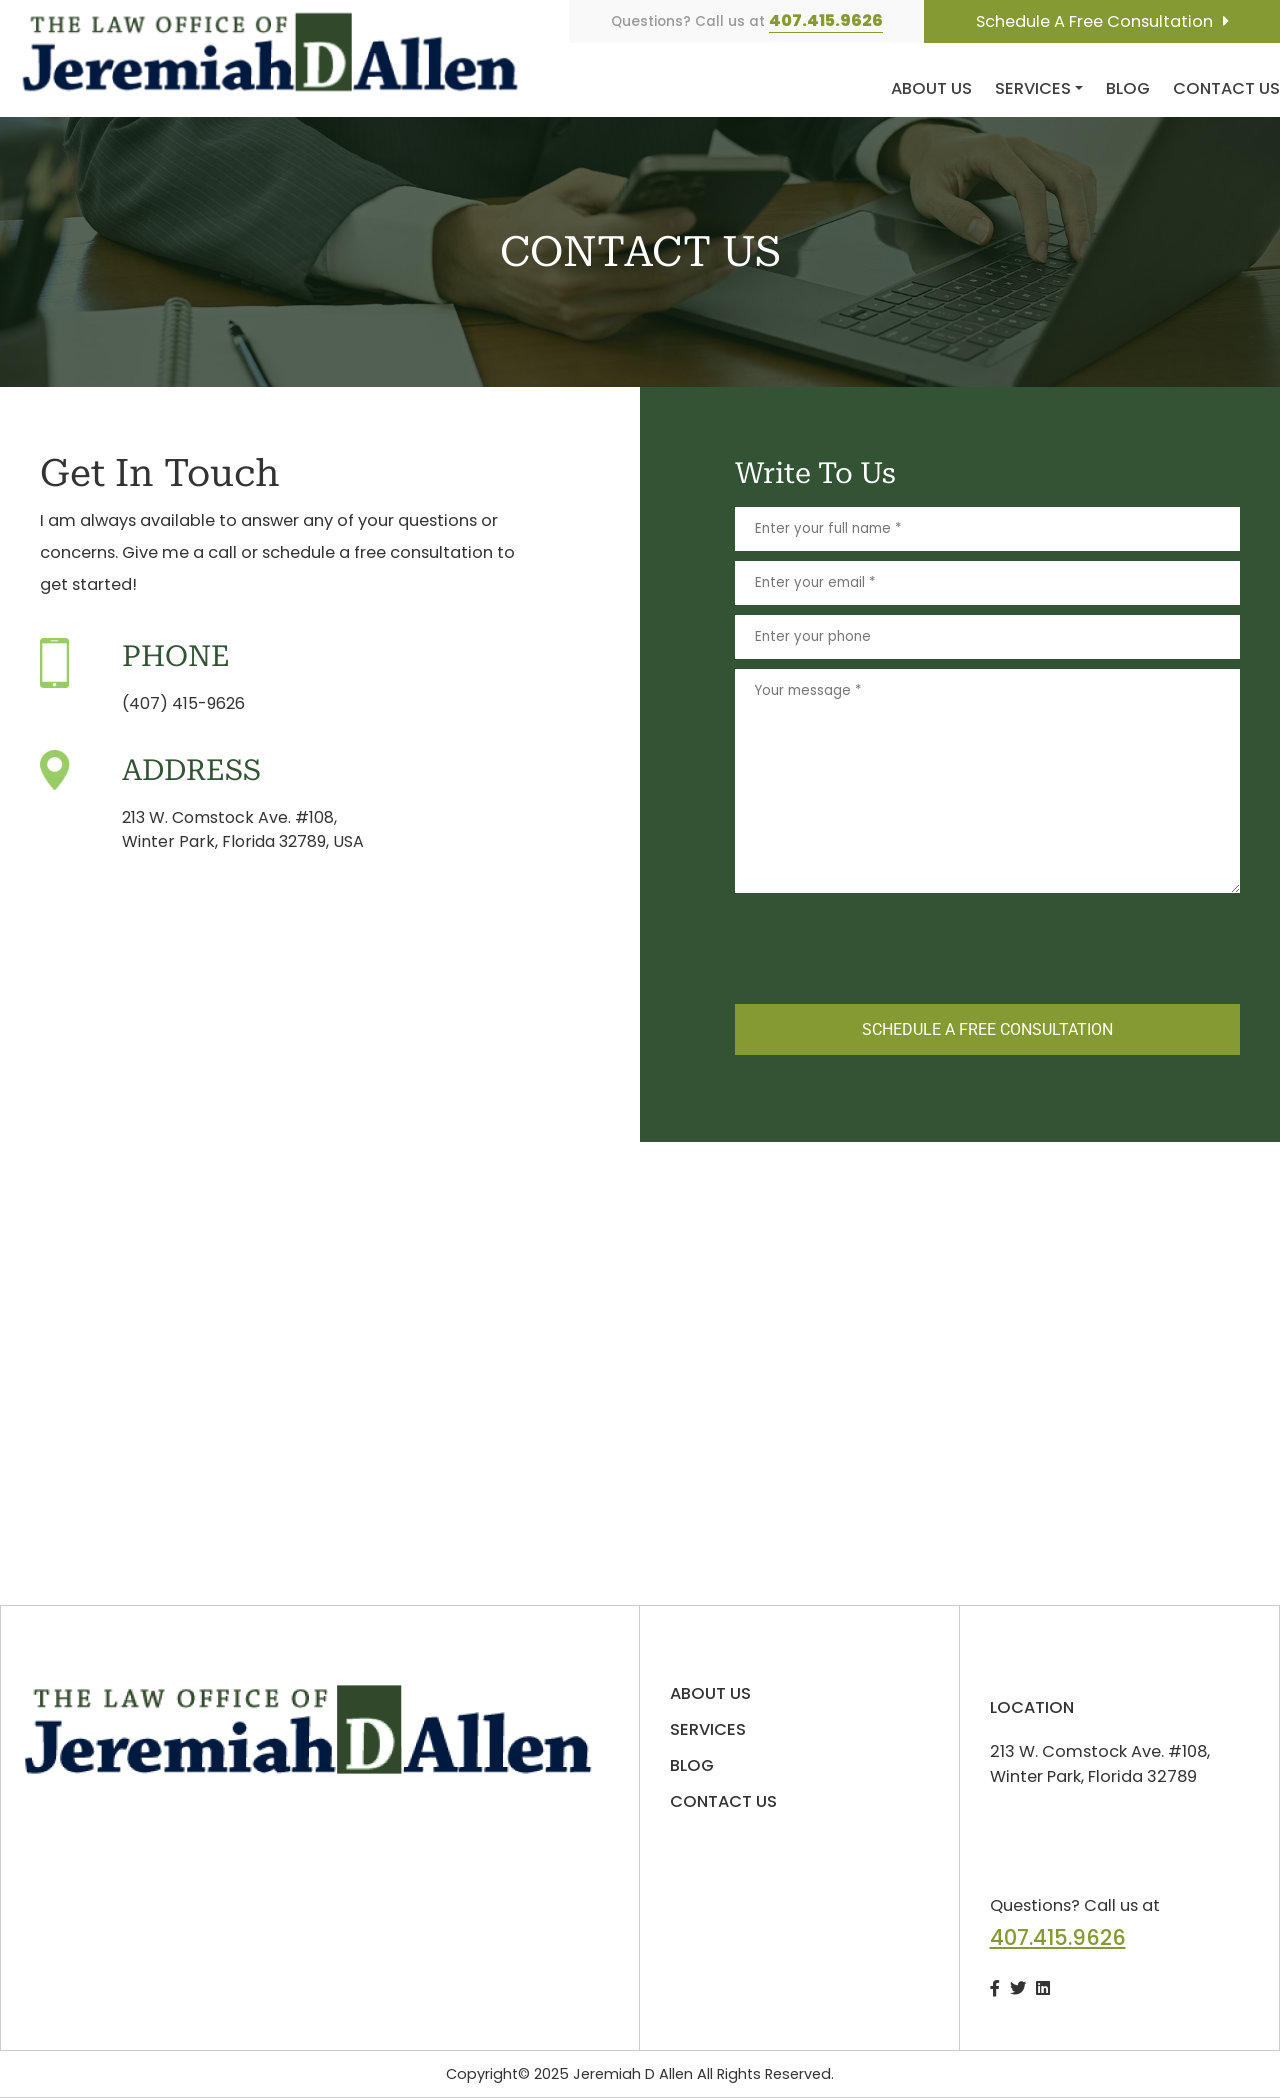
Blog (1128, 88)
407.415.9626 (826, 20)
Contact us (1226, 88)
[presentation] (887, 945)
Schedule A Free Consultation (1094, 21)
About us (931, 88)
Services (1033, 88)
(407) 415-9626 (183, 703)
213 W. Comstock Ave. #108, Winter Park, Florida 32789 (1100, 1764)
